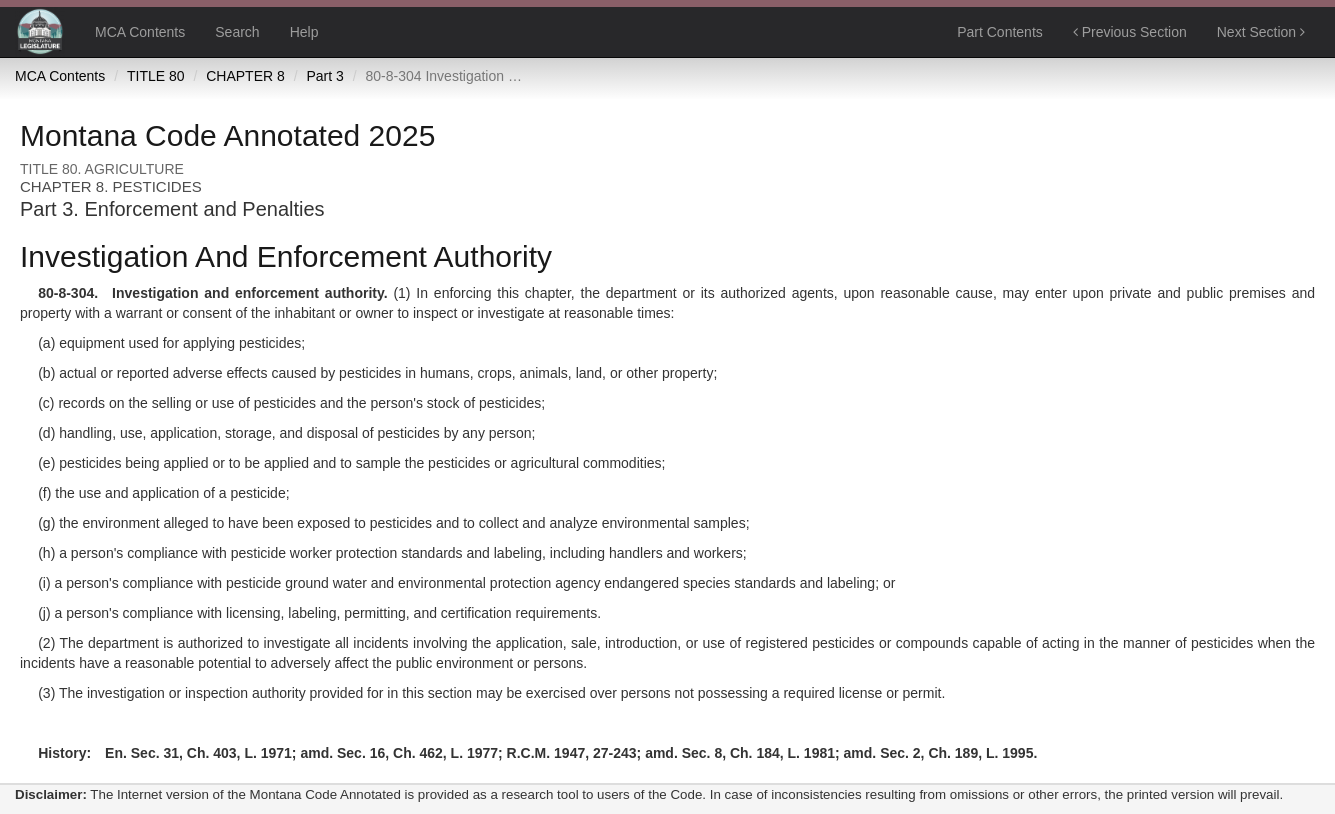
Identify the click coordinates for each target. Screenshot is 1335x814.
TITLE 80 (156, 76)
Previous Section (1130, 32)
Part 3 (324, 76)
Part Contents (1000, 32)
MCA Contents (140, 32)
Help (304, 32)
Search (237, 32)
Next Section (1261, 32)
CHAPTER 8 (245, 76)
